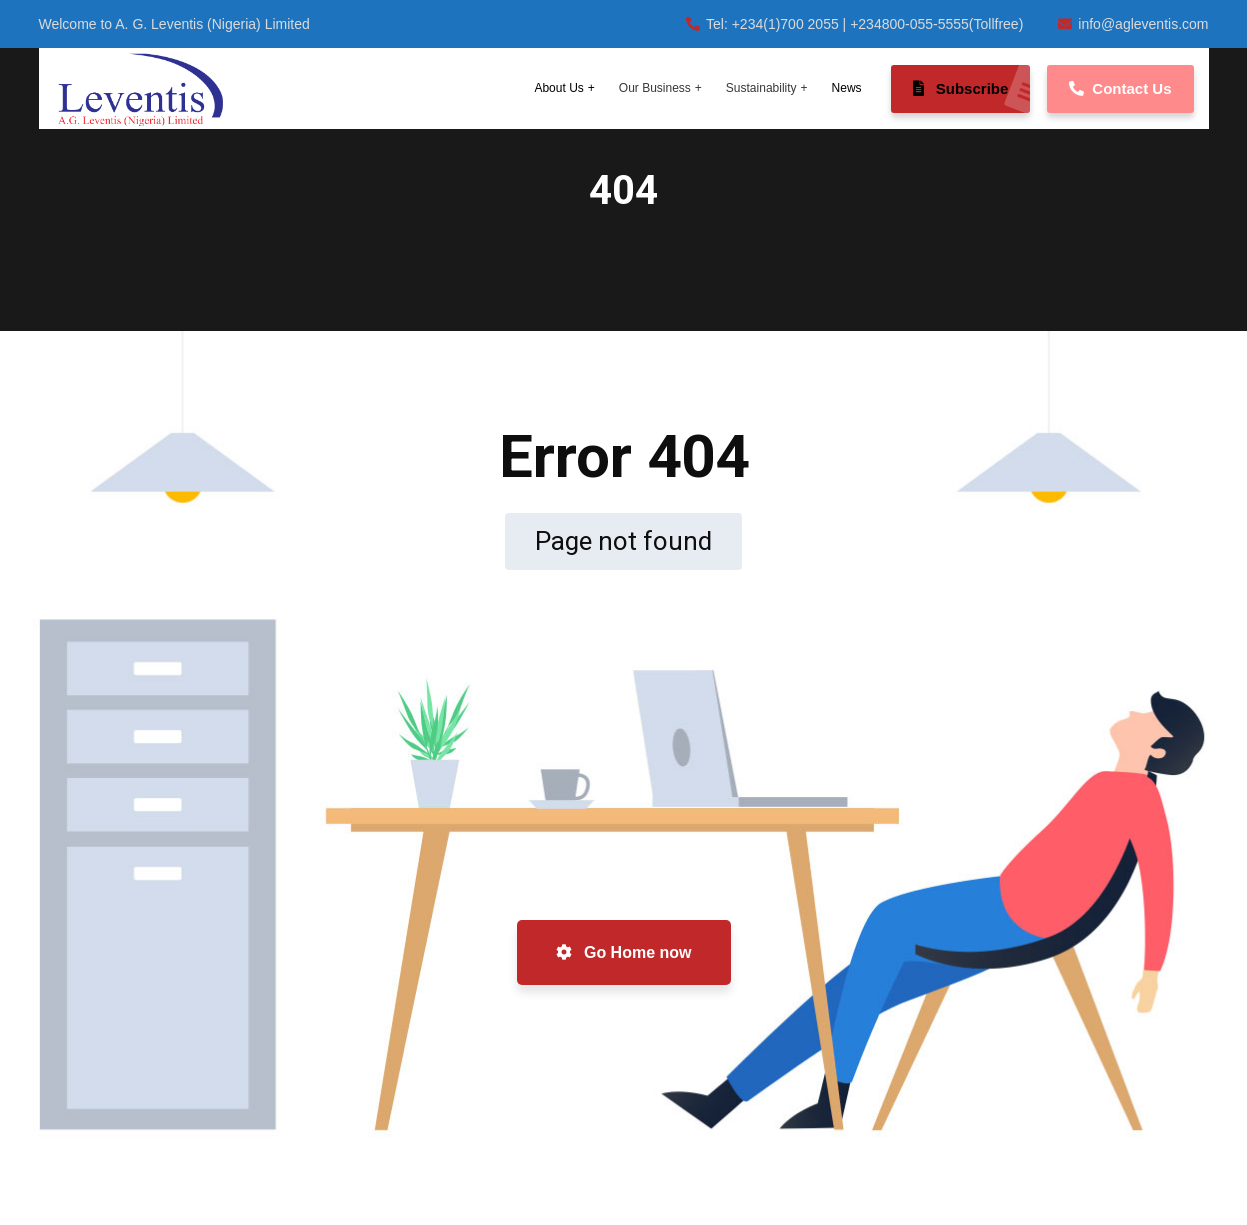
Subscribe (972, 89)
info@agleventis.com (1133, 24)
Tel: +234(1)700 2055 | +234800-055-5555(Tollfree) (854, 24)
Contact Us (1120, 88)
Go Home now (624, 952)
